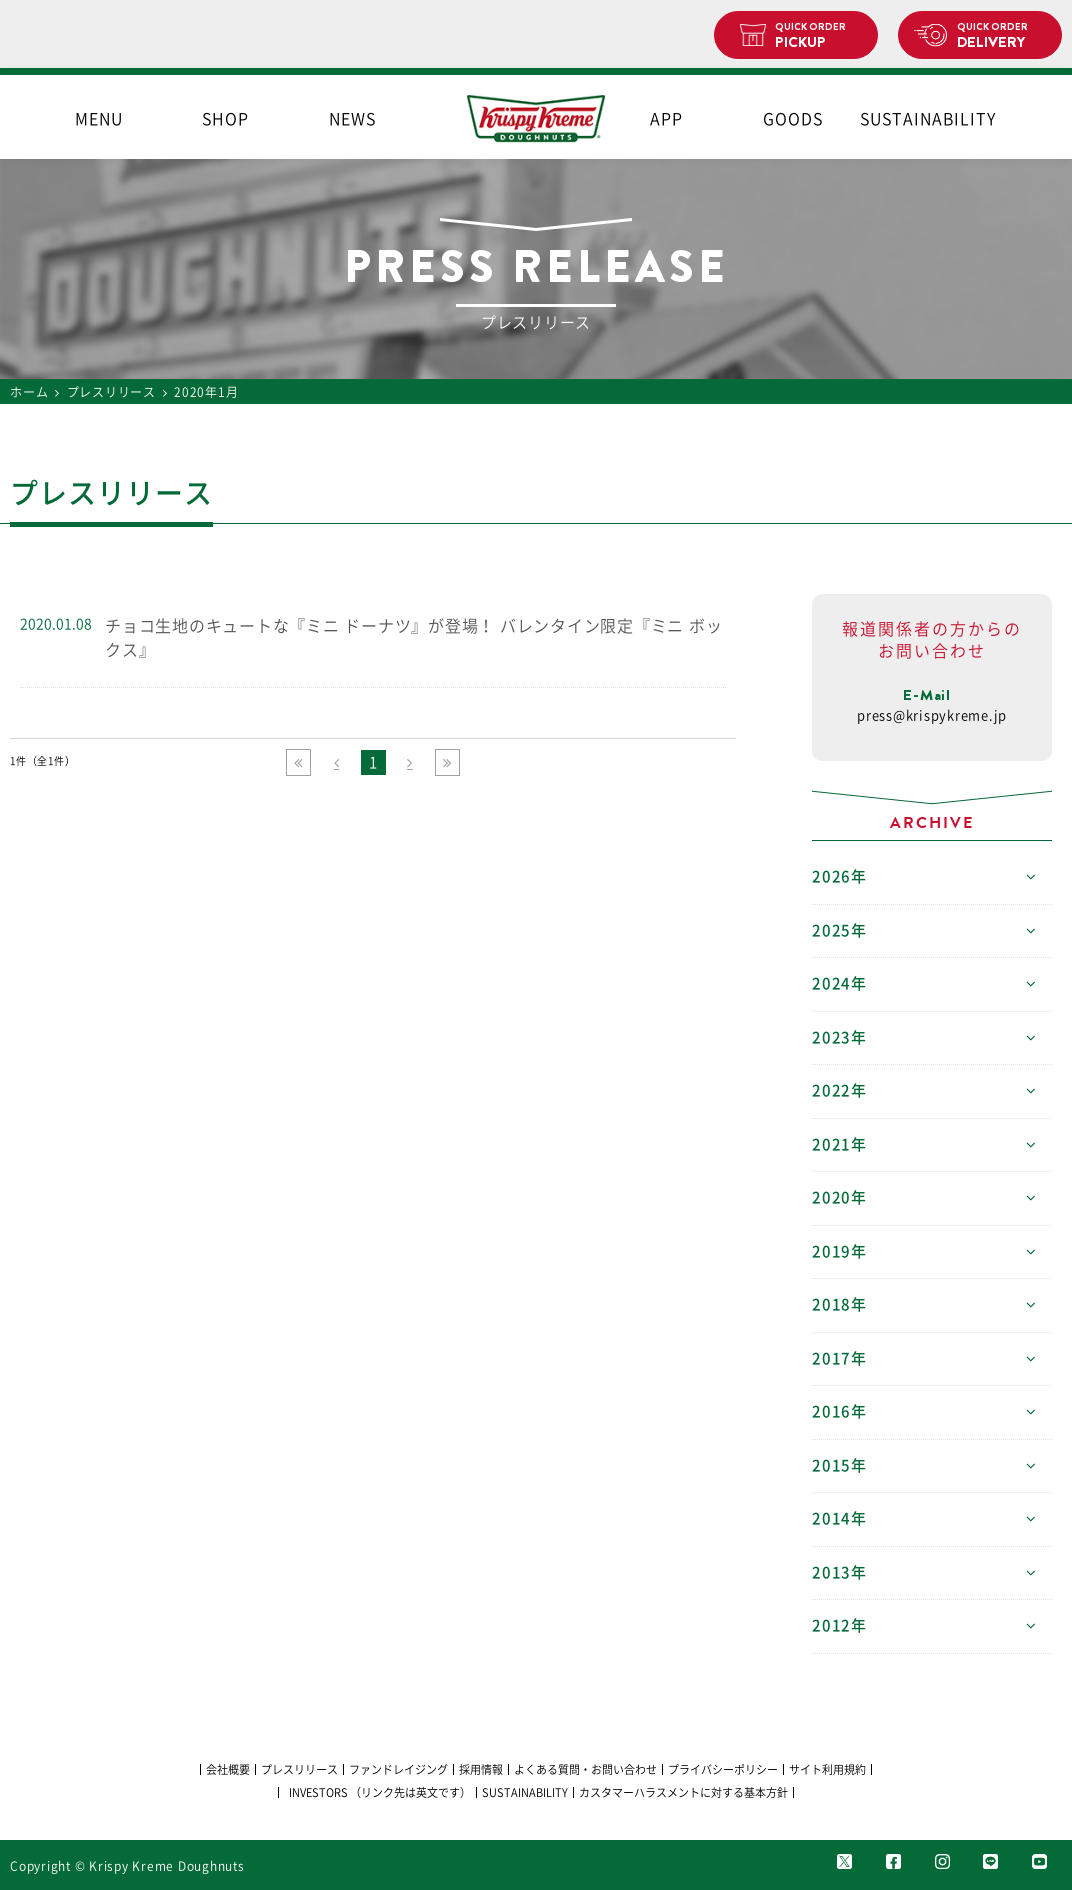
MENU (99, 119)
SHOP (225, 119)
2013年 (839, 1572)
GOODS (793, 119)
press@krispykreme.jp (932, 715)
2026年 (839, 876)
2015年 (839, 1465)
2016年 (839, 1411)
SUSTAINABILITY (920, 119)
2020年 (839, 1197)
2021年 (839, 1144)
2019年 (839, 1251)
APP (666, 119)
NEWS (352, 119)
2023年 (839, 1037)
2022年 (839, 1090)
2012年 (839, 1625)
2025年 (839, 930)
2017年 (839, 1358)
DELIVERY (1001, 36)
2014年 (839, 1518)
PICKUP (818, 36)
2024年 (839, 983)
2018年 (839, 1304)
